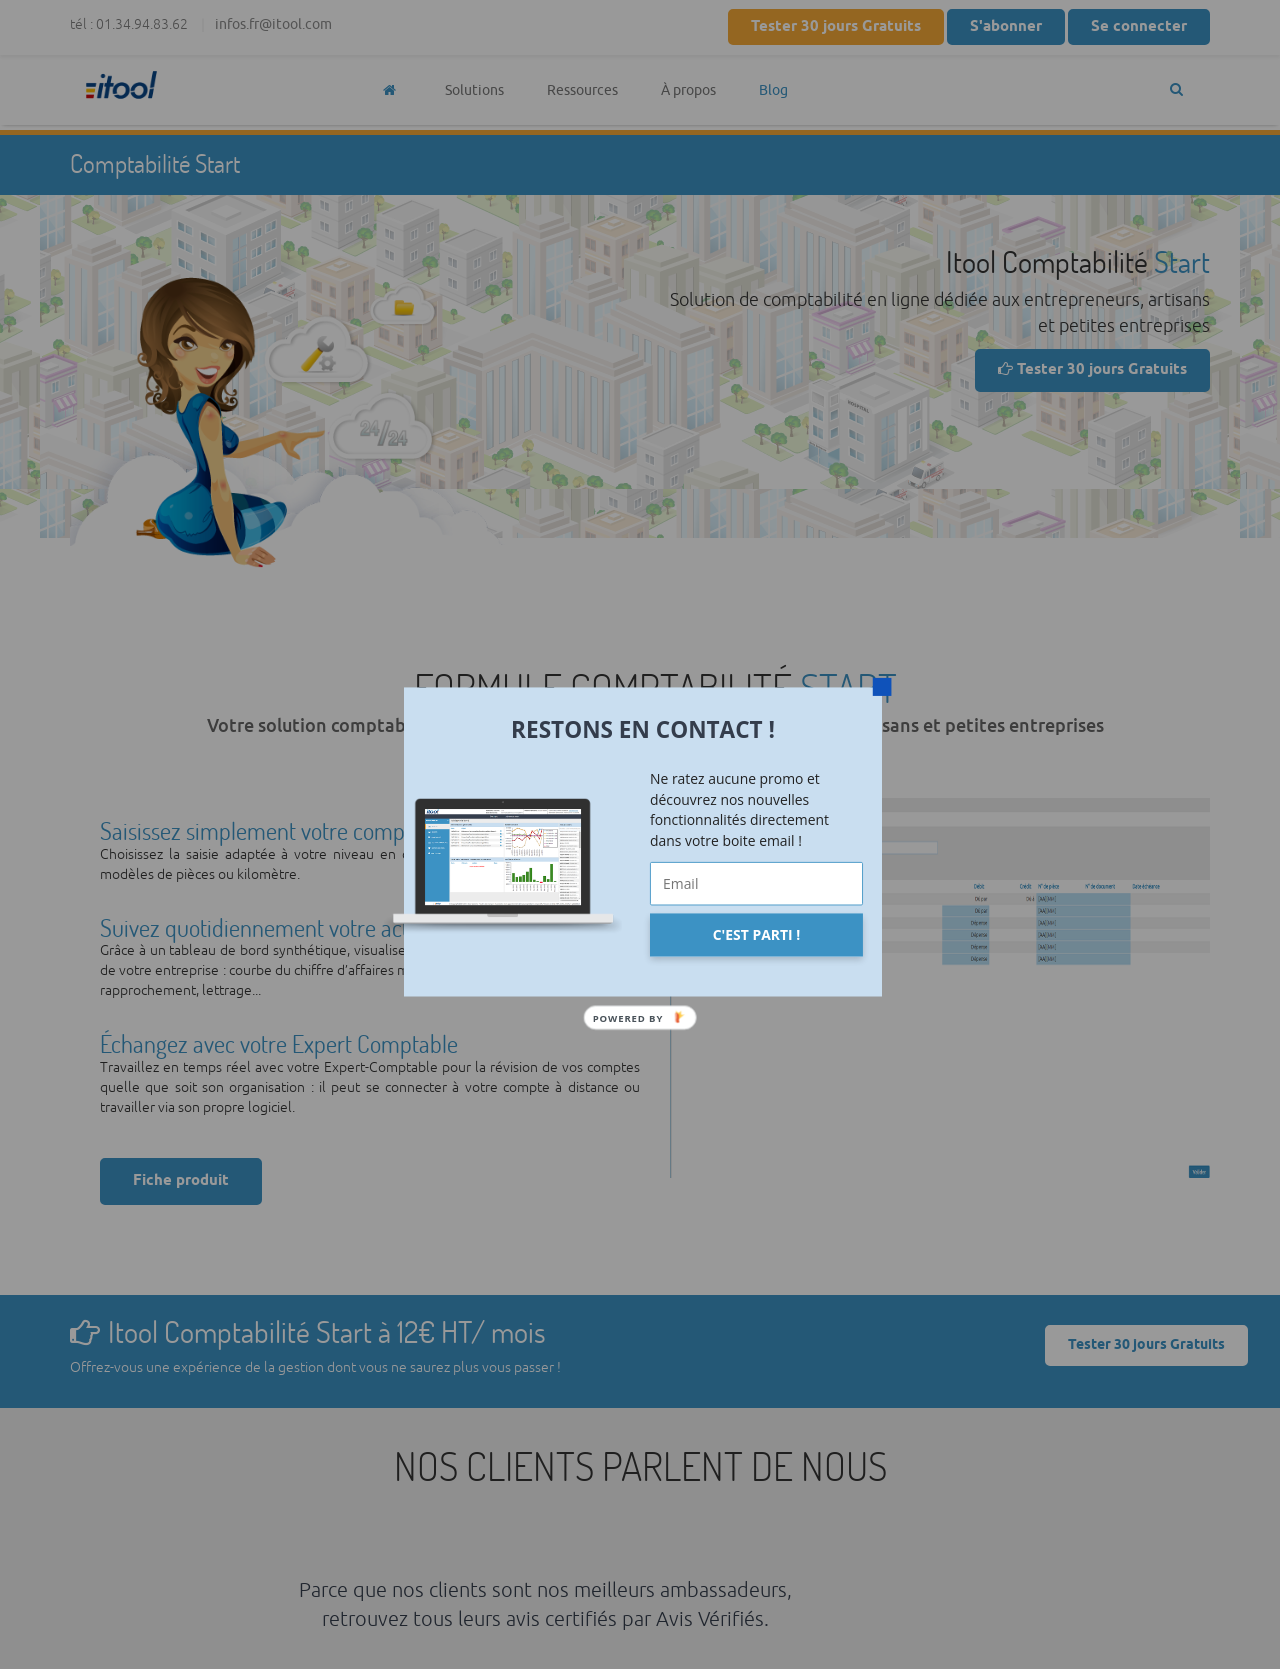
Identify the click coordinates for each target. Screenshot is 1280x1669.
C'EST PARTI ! (756, 934)
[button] (643, 729)
